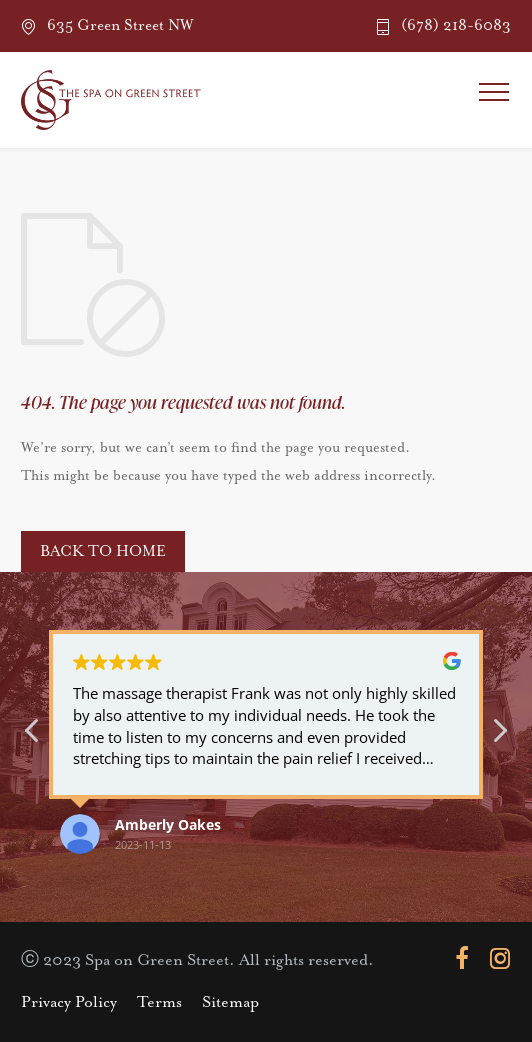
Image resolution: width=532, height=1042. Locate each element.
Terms (159, 1002)
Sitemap (230, 1002)
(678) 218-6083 (456, 25)
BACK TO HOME (103, 551)
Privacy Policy (69, 1002)
